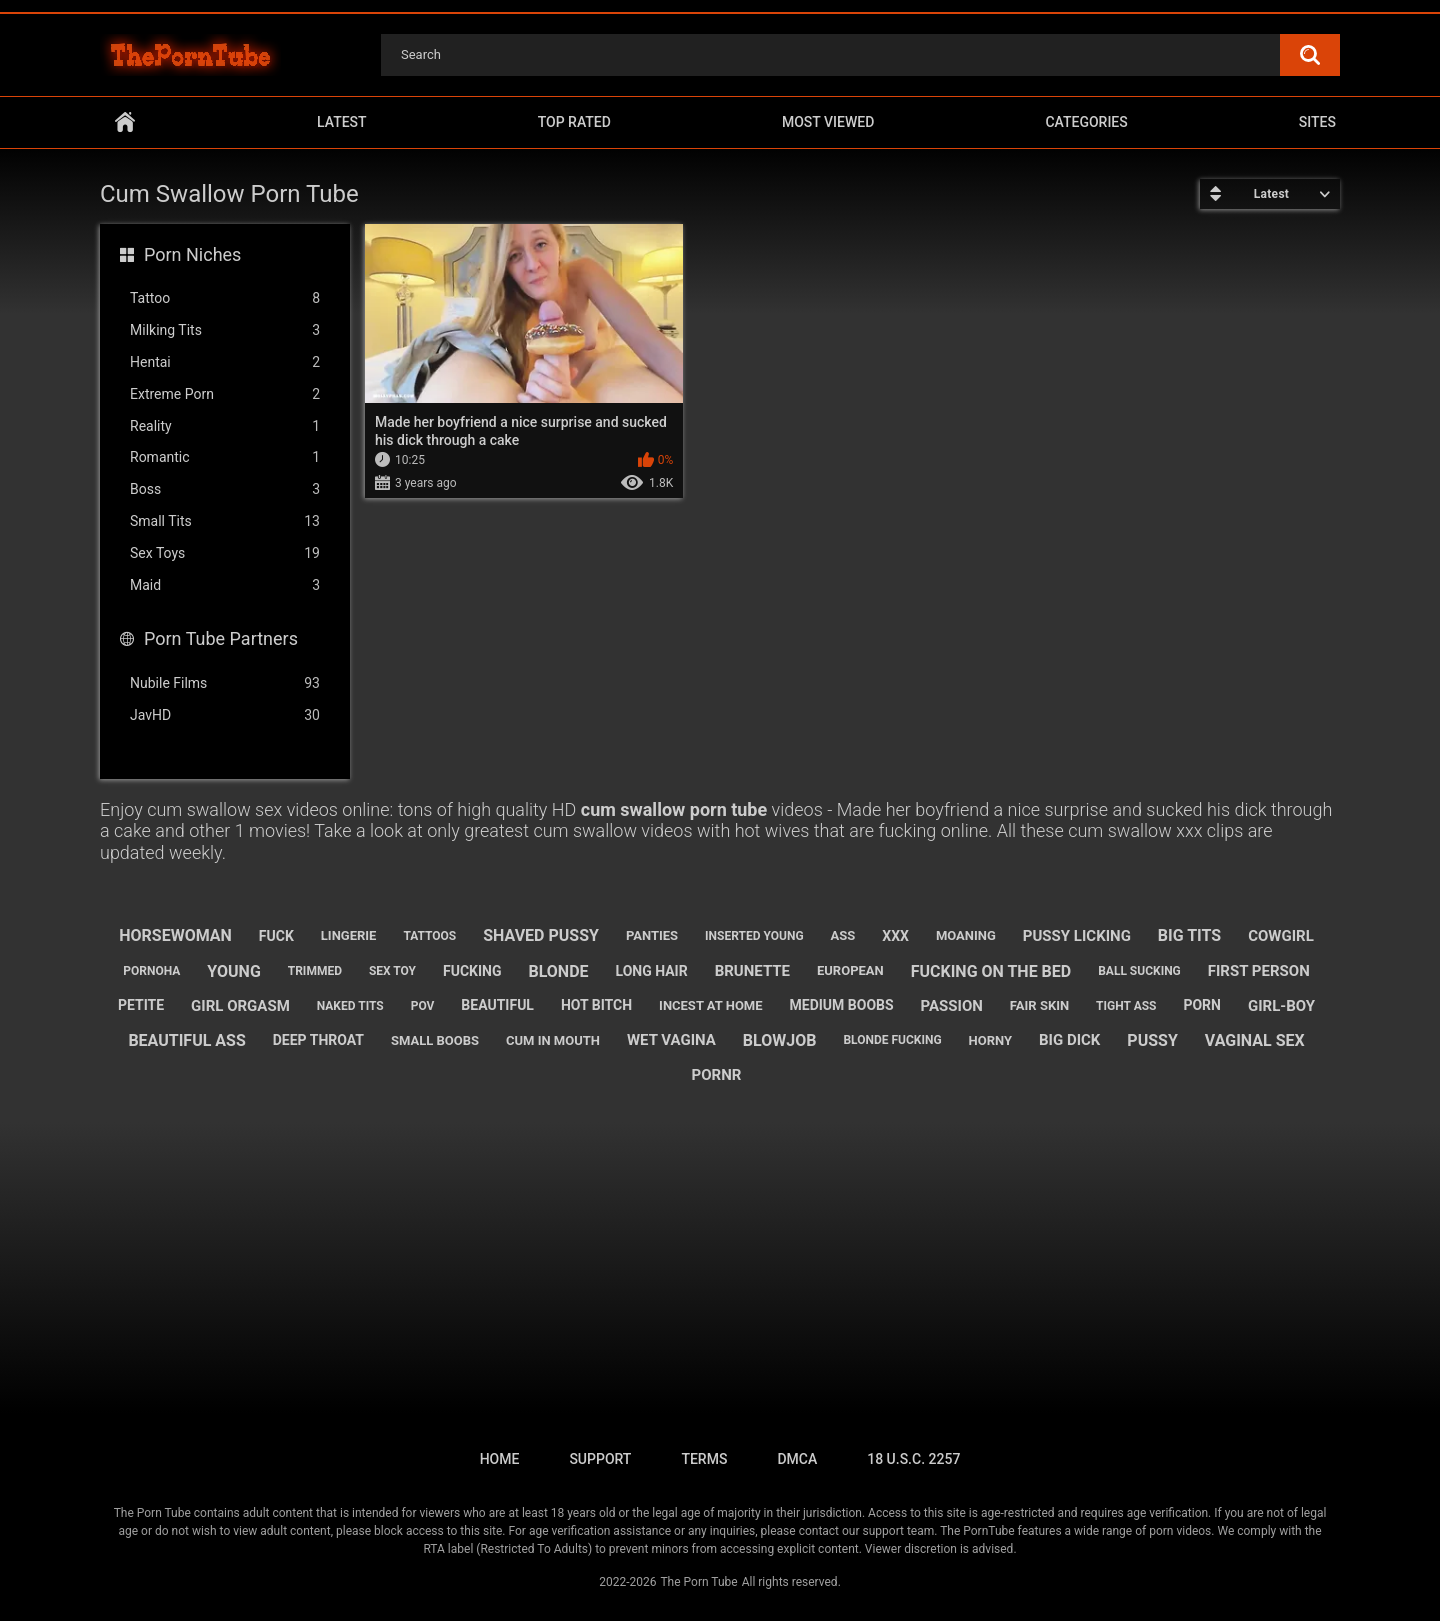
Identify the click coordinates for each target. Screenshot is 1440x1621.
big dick (1069, 1040)
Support (600, 1459)
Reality (225, 426)
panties (652, 935)
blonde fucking (892, 1040)
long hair (652, 971)
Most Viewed (828, 122)
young (233, 971)
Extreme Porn (225, 394)
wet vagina (671, 1040)
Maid (225, 585)
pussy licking (1077, 936)
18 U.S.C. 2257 (913, 1459)
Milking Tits (225, 330)
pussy (1152, 1040)
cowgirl (1281, 936)
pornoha (151, 971)
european (850, 970)
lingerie (349, 935)
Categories (1086, 122)
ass (843, 935)
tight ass (1126, 1006)
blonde (558, 971)
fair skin (1039, 1005)
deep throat (318, 1040)
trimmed (315, 971)
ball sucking (1139, 971)
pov (423, 1006)
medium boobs (842, 1005)
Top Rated (574, 122)
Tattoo (225, 298)
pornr (717, 1075)
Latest (342, 122)
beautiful (497, 1005)
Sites (1317, 122)
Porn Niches (192, 254)
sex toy (392, 971)
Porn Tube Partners (221, 638)
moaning (966, 935)
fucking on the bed (991, 971)
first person (1259, 971)
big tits (1189, 935)
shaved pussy (541, 935)
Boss (225, 489)
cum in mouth (553, 1040)
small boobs (435, 1040)
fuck (276, 936)
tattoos (429, 936)
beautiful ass (186, 1040)
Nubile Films (225, 683)
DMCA (797, 1459)
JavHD (225, 715)
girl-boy (1281, 1006)
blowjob (780, 1040)
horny (991, 1040)
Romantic (225, 457)
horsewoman (175, 935)
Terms (704, 1459)
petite (141, 1005)
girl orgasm (240, 1006)
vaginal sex (1255, 1040)
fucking (472, 971)
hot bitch (596, 1005)
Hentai (225, 362)
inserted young (754, 936)
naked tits (350, 1006)
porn (1202, 1005)
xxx (895, 936)
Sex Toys (225, 553)
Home (125, 122)
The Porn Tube (698, 1582)
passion (952, 1006)
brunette (752, 971)
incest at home (710, 1005)
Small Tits (225, 521)
